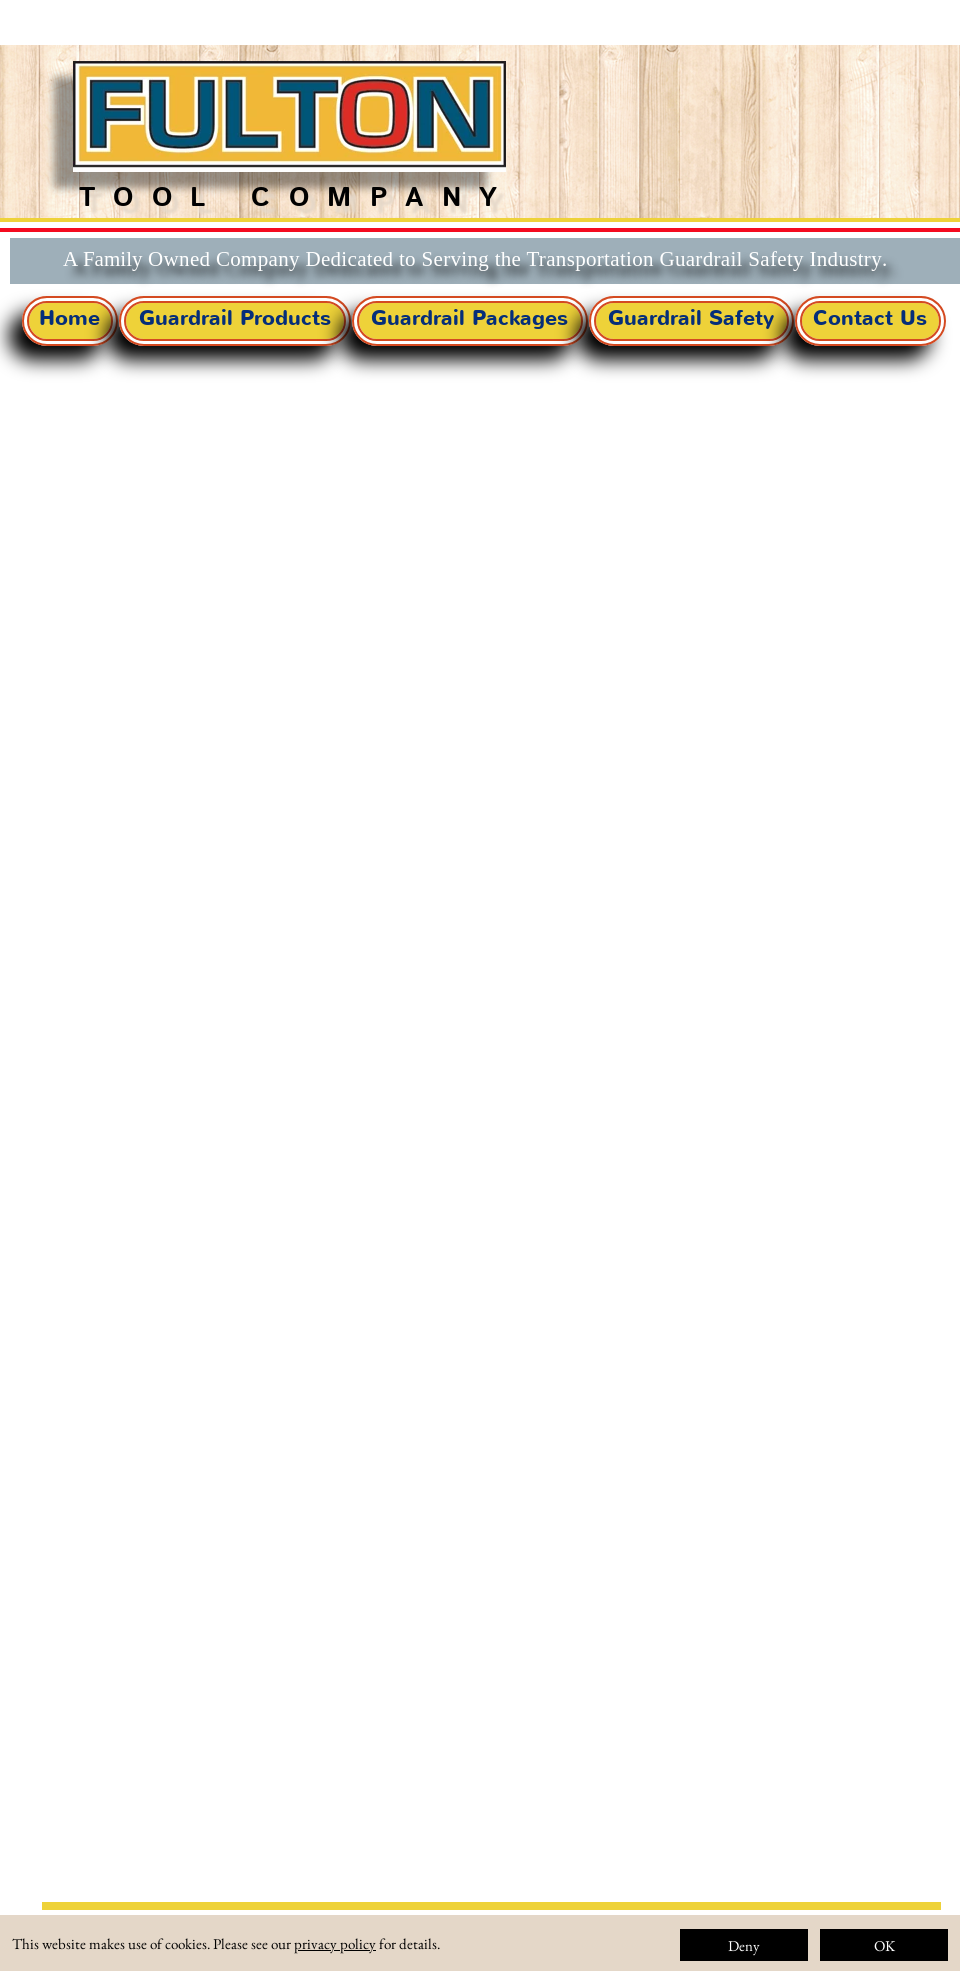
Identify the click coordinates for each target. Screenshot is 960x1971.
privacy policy (335, 1943)
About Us (668, 1946)
